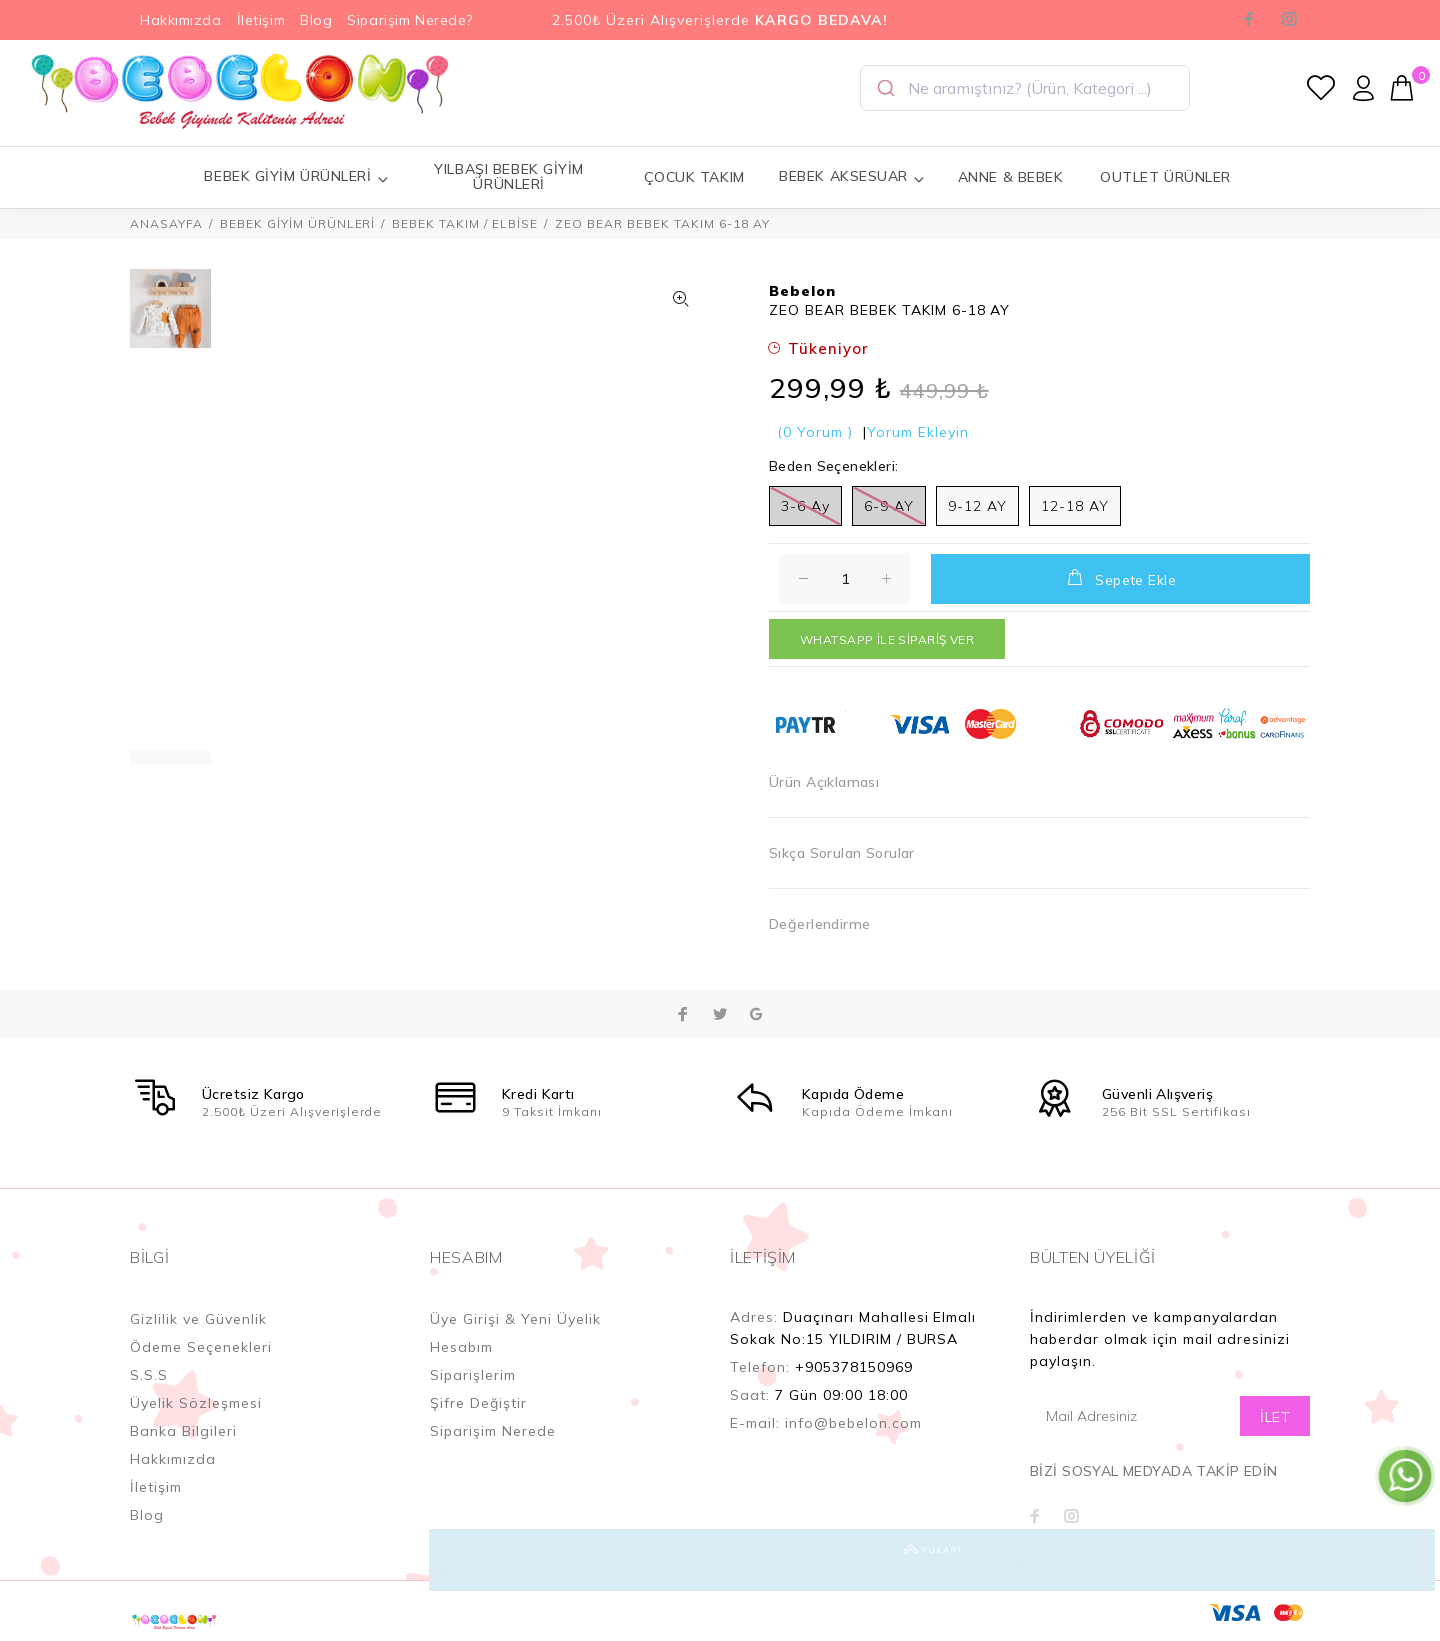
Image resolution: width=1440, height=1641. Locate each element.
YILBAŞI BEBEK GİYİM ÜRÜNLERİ (509, 176)
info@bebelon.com (853, 1423)
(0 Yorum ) (815, 432)
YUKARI (1404, 1560)
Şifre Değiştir (478, 1403)
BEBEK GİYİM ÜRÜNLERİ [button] (296, 176)
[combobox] (1025, 88)
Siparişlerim (473, 1375)
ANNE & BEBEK (1011, 177)
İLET (1275, 1417)
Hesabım (461, 1347)
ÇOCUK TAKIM (694, 177)
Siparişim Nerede (493, 1431)
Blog (316, 20)
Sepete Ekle (1120, 578)
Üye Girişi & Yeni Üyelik (515, 1319)
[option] (170, 318)
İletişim (261, 20)
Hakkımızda (181, 20)
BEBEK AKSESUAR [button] (852, 176)
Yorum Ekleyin (918, 432)
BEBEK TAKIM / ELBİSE (465, 223)
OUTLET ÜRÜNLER (1165, 177)
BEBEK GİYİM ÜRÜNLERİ (298, 223)
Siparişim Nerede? (410, 20)
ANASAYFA (166, 223)
